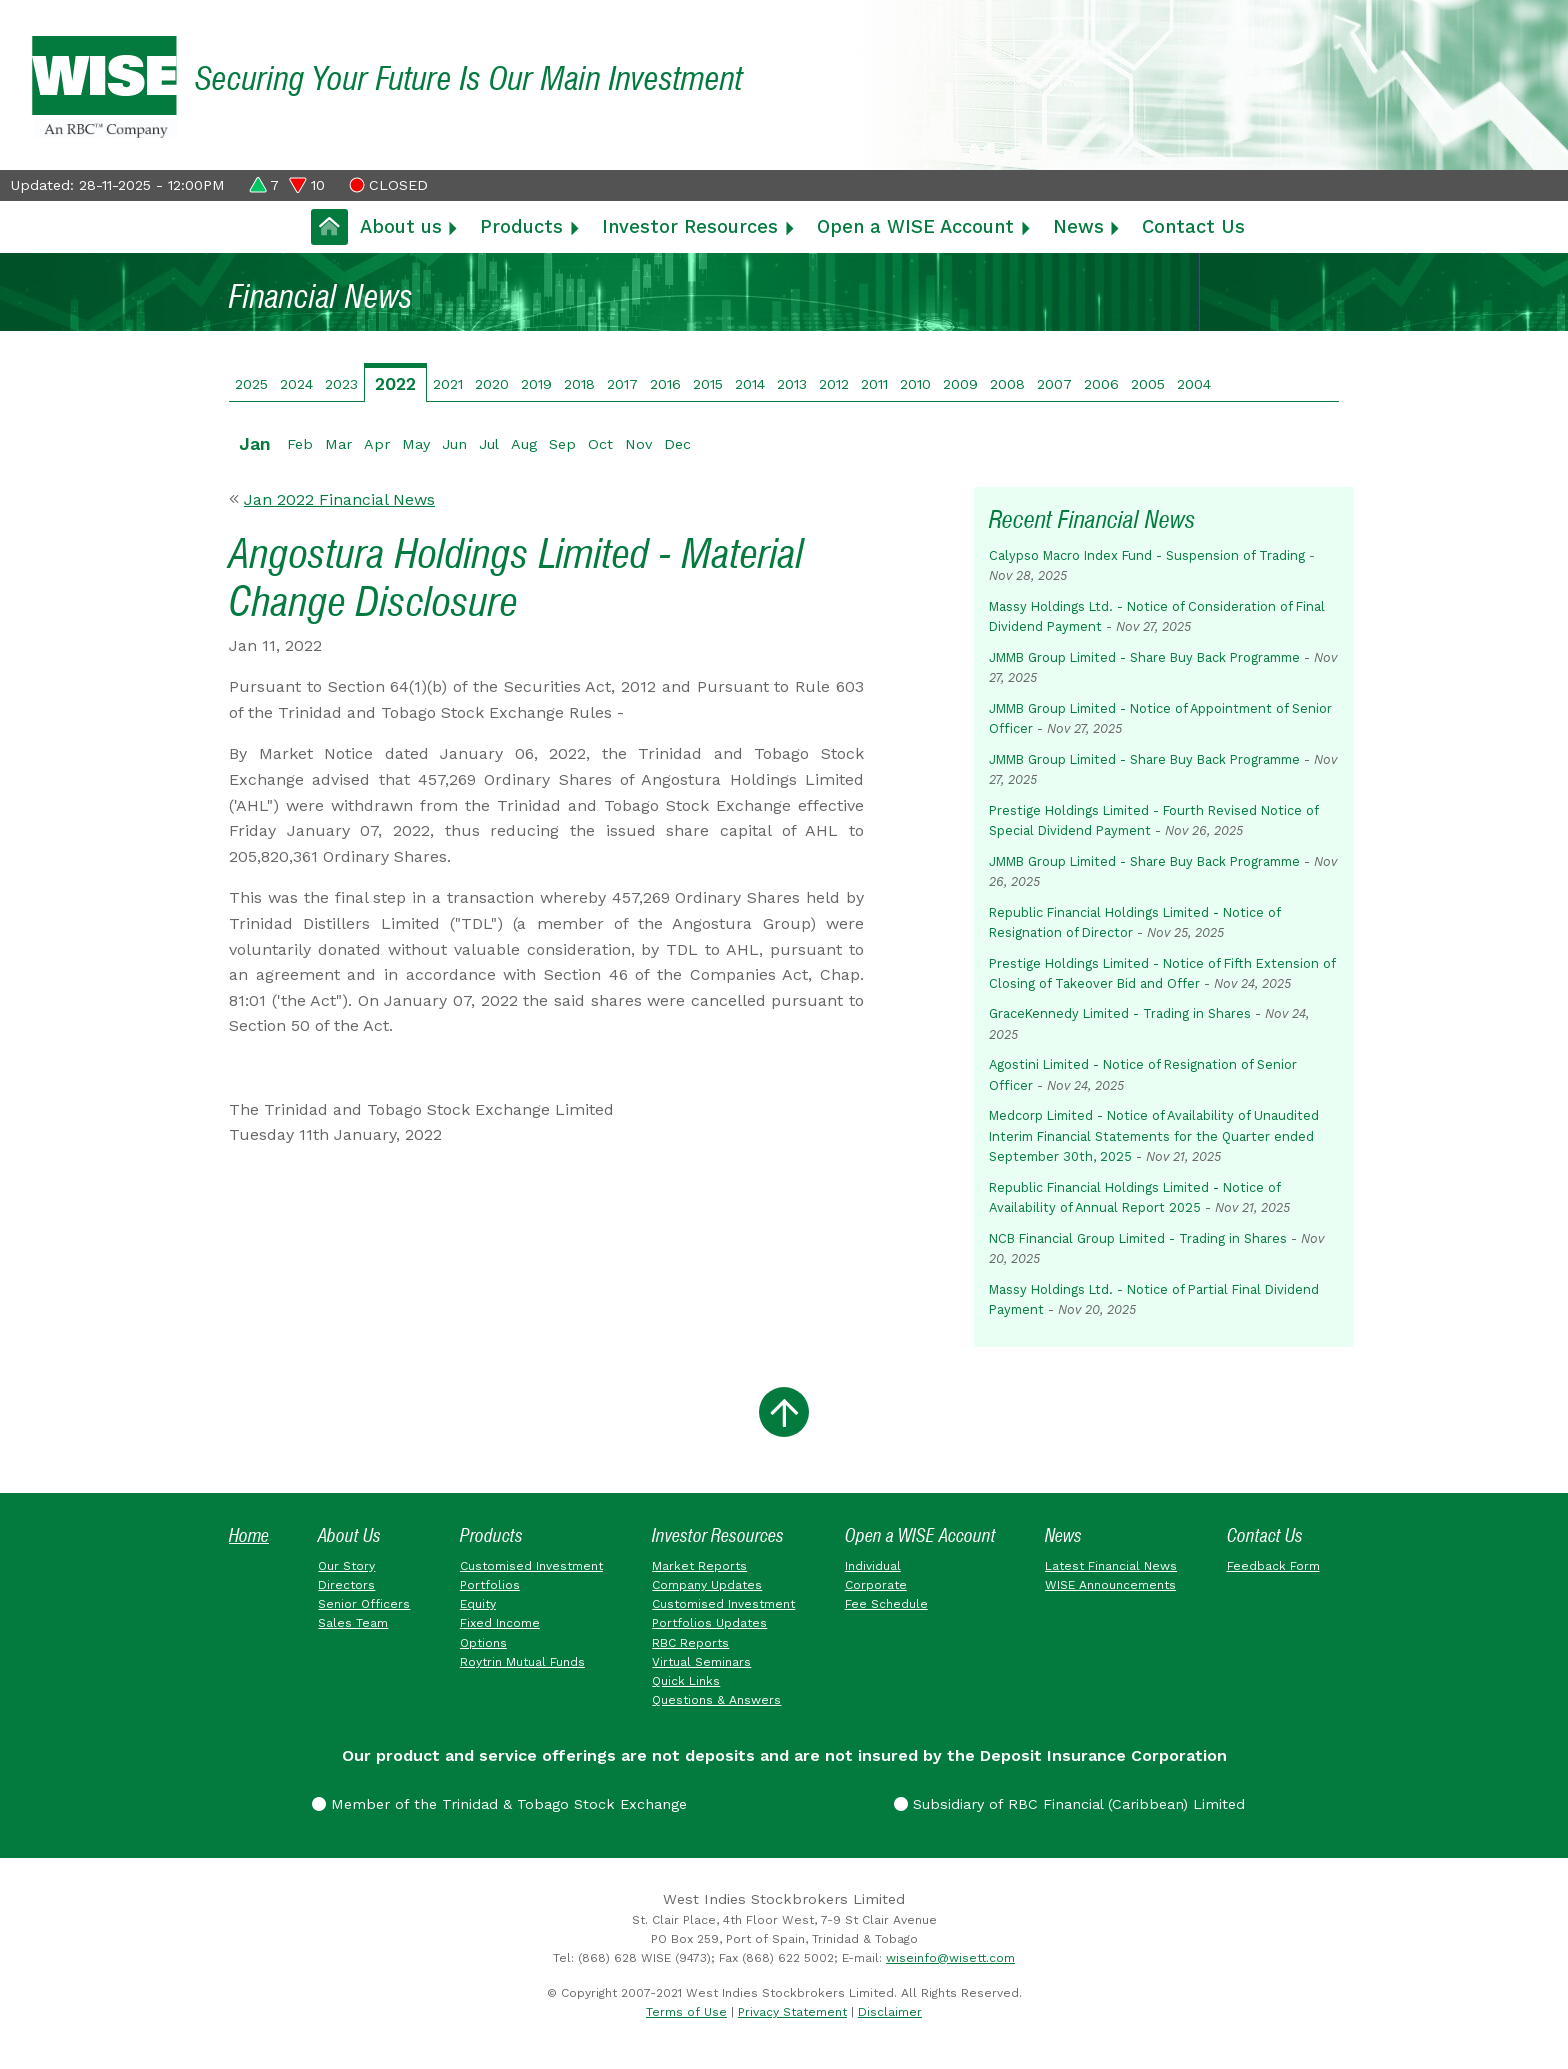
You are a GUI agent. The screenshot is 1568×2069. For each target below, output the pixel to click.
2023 (341, 384)
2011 (874, 384)
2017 (622, 384)
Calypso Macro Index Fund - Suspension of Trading (1147, 555)
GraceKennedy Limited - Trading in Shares (1120, 1013)
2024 (296, 384)
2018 (579, 384)
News (1078, 226)
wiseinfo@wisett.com (950, 1958)
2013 (792, 384)
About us (401, 226)
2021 (448, 384)
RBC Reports (690, 1643)
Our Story (346, 1566)
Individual (873, 1566)
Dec (677, 444)
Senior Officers (364, 1604)
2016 (665, 384)
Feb (300, 444)
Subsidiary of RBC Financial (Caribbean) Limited (1069, 1804)
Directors (346, 1585)
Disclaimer (890, 2012)
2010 (915, 384)
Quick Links (686, 1681)
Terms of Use (686, 2012)
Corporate (876, 1585)
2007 (1054, 384)
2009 (960, 384)
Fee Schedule (886, 1604)
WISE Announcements (1110, 1585)
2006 (1101, 384)
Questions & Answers (716, 1700)
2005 (1148, 384)
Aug (524, 444)
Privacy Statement (792, 2012)
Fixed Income (500, 1623)
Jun (454, 444)
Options (483, 1643)
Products (521, 226)
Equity (478, 1604)
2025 (251, 384)
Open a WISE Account (915, 226)
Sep (562, 444)
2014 (750, 384)
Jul (489, 444)
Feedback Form (1273, 1566)
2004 (1194, 384)
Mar (338, 444)
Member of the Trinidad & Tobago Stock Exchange (499, 1804)
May (416, 444)
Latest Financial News (1111, 1566)
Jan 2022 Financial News (339, 499)
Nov (638, 444)
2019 (536, 384)
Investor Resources (690, 226)
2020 (492, 384)
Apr (377, 444)
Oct (600, 444)
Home (249, 1535)
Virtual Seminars (701, 1662)
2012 (834, 384)
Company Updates (707, 1585)
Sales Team (353, 1623)
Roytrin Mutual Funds (522, 1662)
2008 (1007, 384)
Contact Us (1193, 226)
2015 (708, 384)
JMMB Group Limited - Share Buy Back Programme (1144, 657)
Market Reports (699, 1566)
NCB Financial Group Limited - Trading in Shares (1138, 1238)
